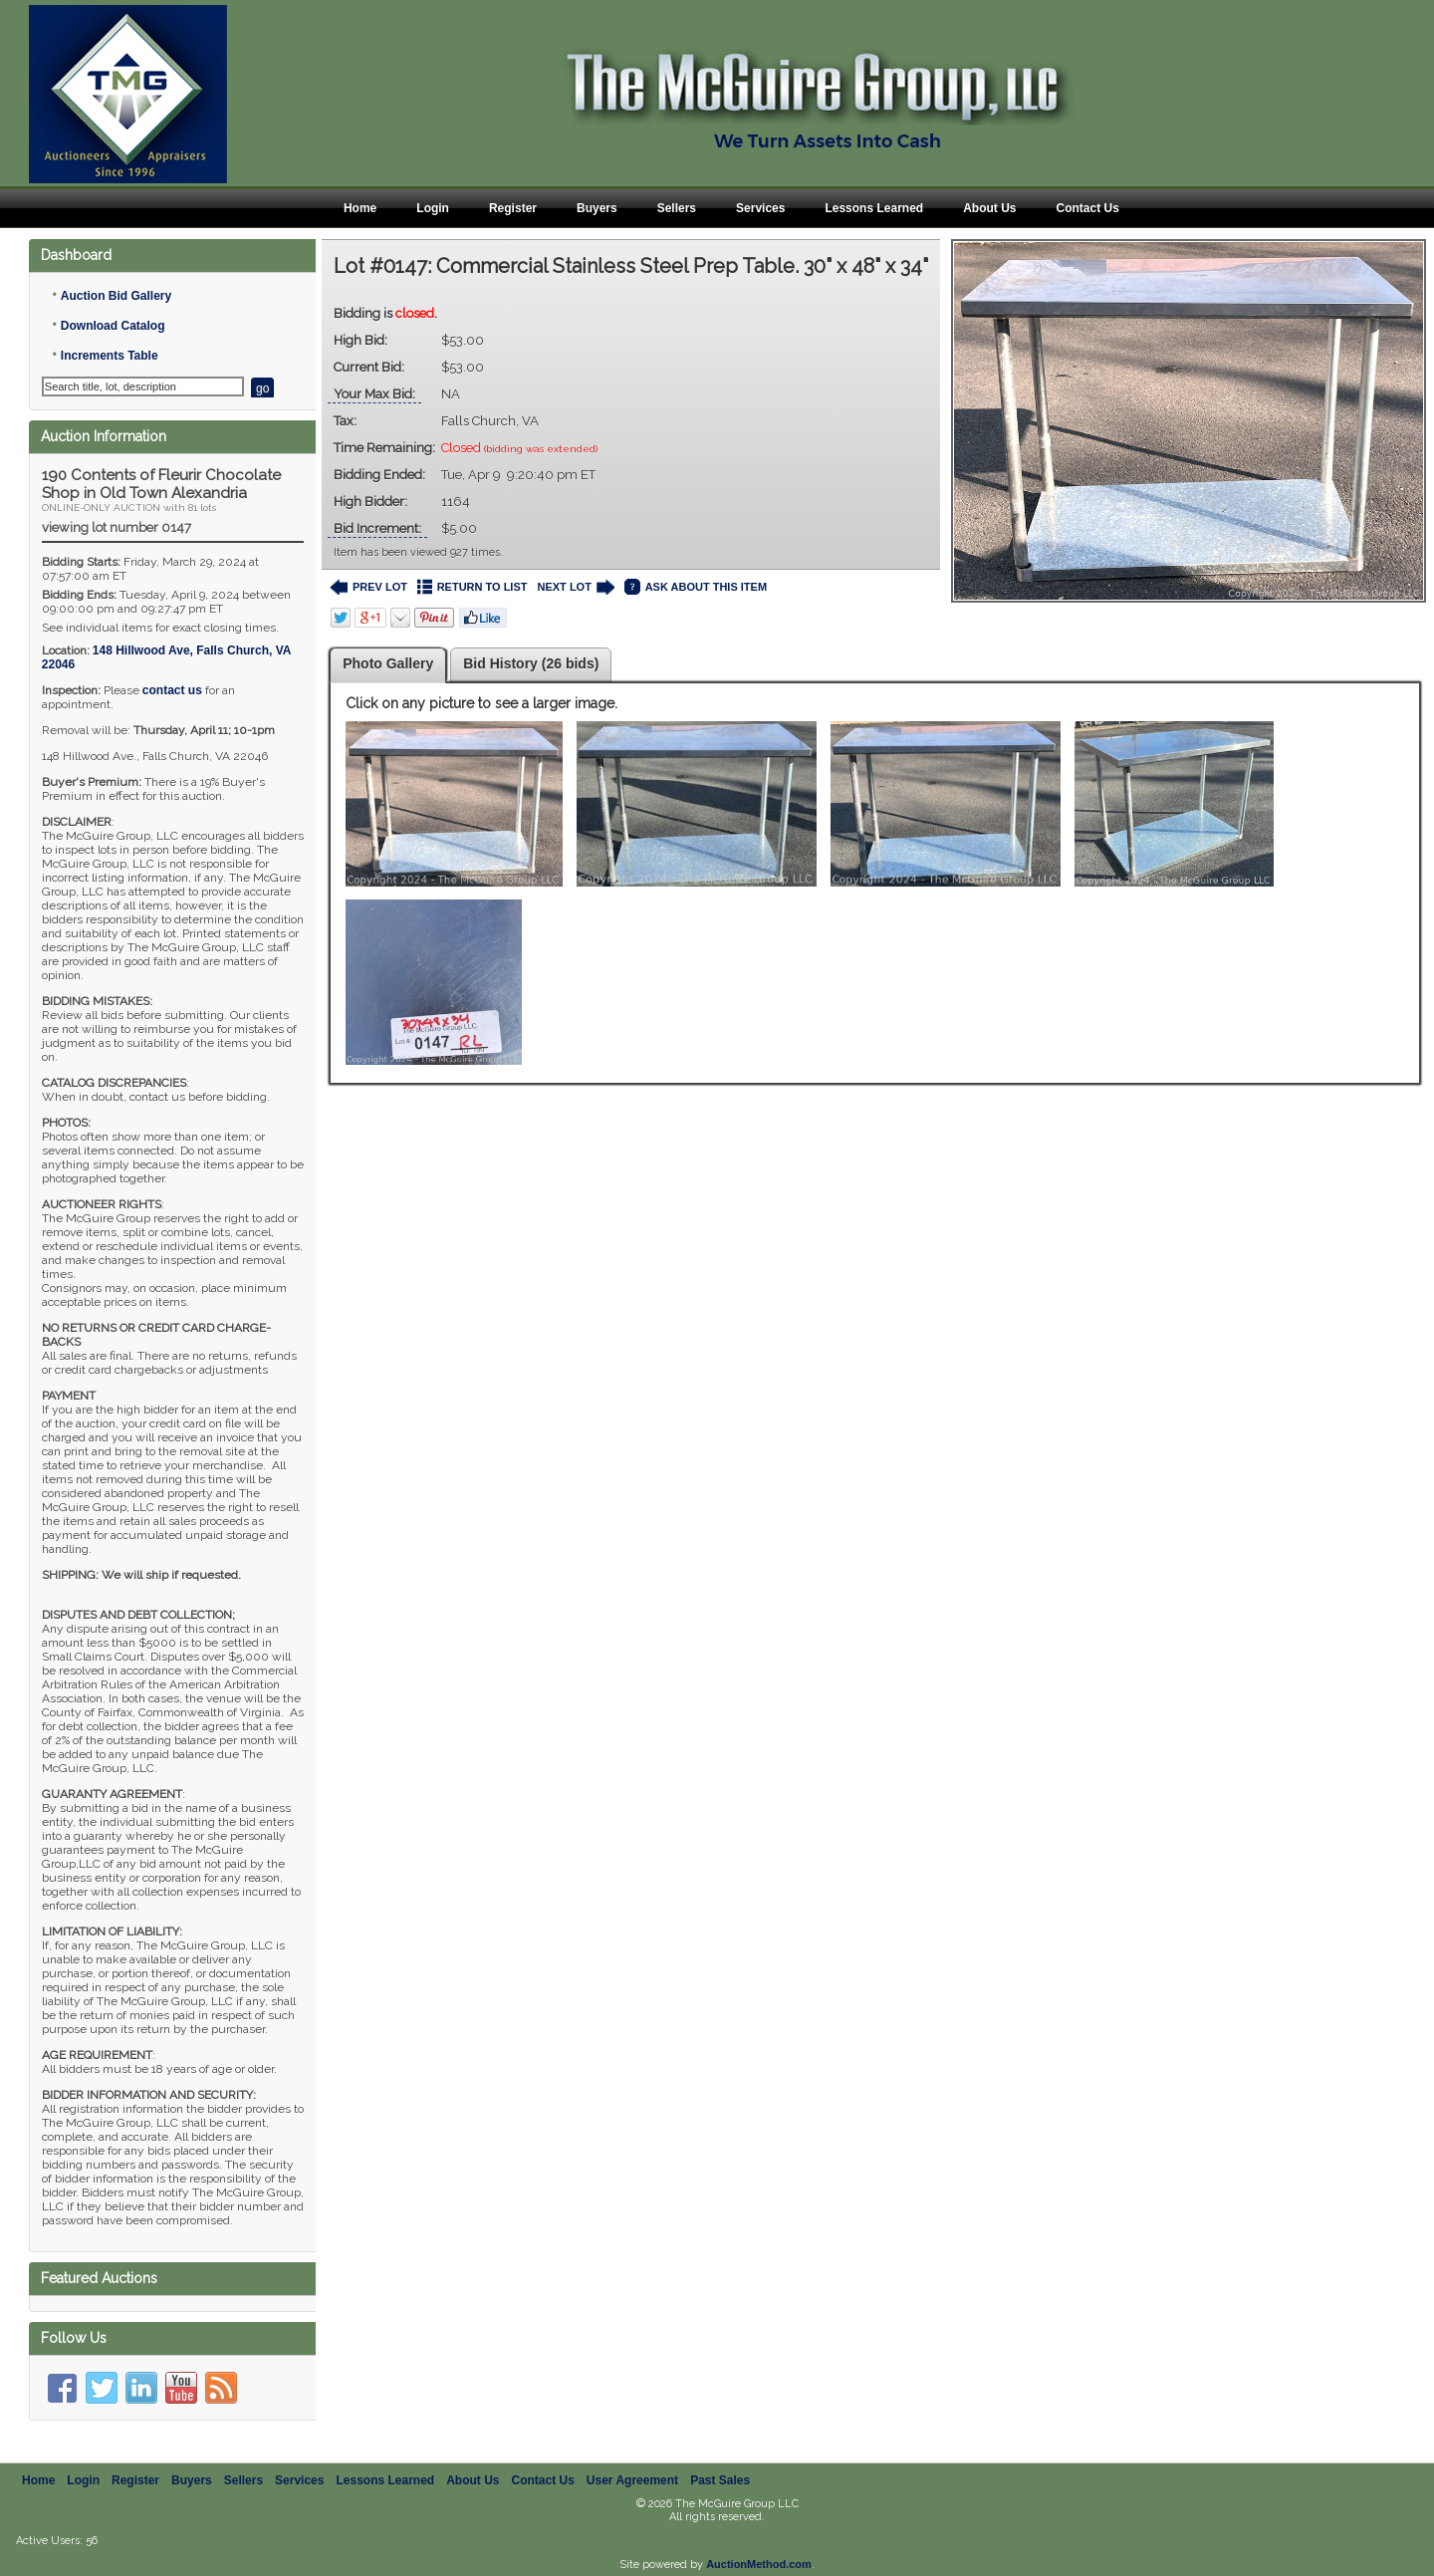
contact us (172, 690)
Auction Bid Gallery (116, 296)
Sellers (676, 208)
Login (432, 208)
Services (760, 208)
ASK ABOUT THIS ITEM (695, 587)
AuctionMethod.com (759, 2548)
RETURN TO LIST (472, 587)
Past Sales (720, 2464)
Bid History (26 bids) (530, 663)
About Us (989, 208)
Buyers (597, 208)
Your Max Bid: (374, 393)
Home (360, 208)
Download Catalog (113, 326)
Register (513, 208)
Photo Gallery (388, 663)
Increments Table (109, 356)
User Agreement (632, 2464)
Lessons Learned (874, 208)
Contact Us (1087, 208)
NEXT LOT (575, 587)
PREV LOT (368, 587)
